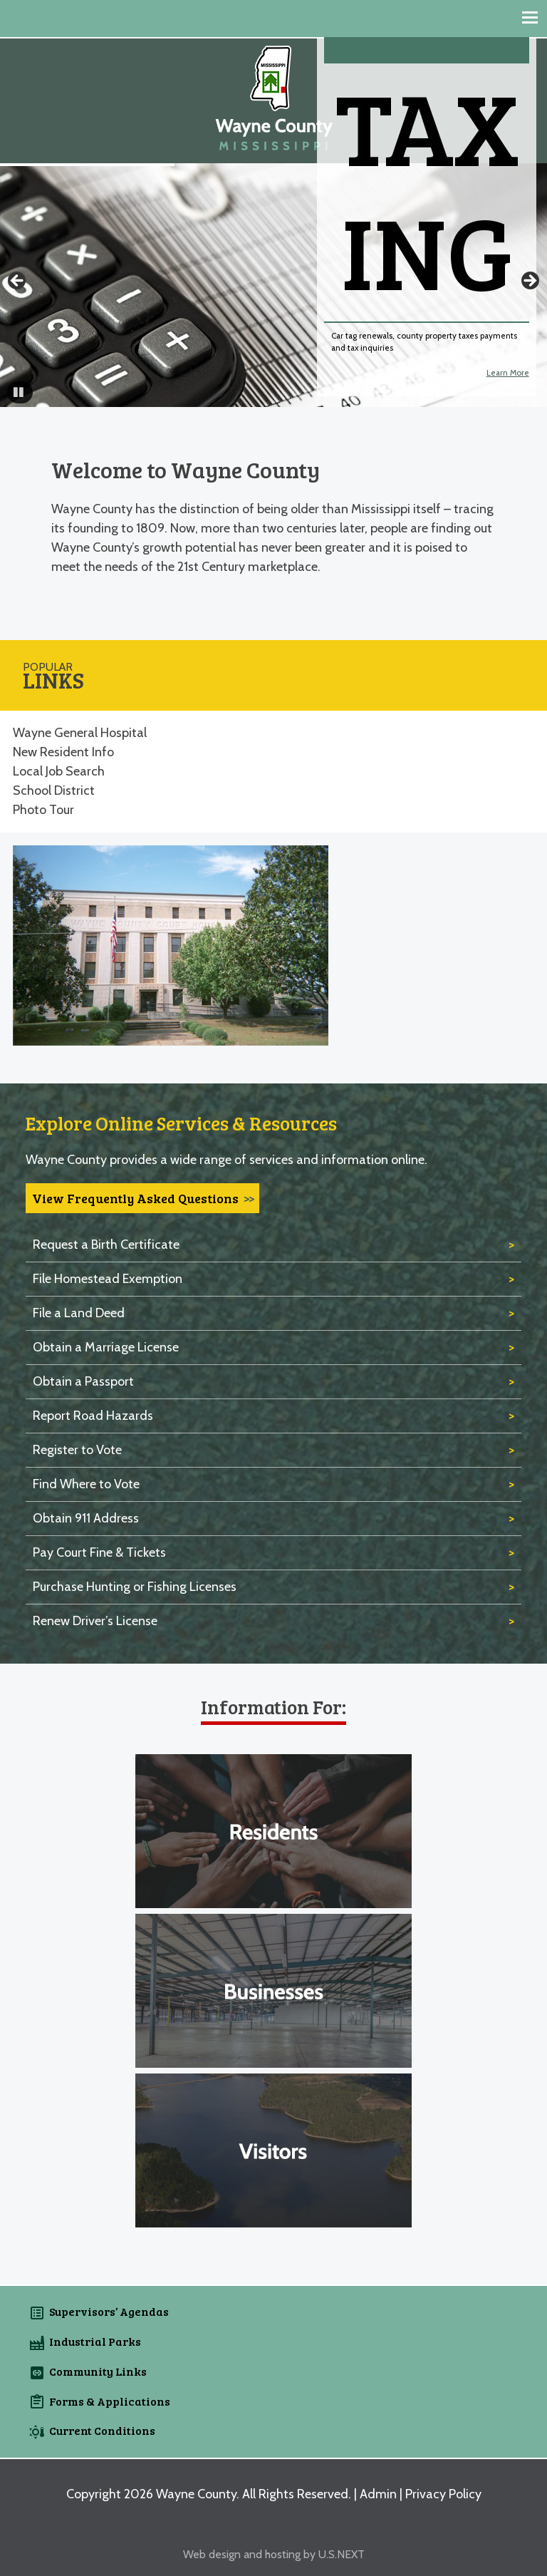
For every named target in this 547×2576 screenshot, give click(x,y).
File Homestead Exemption (107, 1279)
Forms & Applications (109, 2401)
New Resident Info (63, 752)
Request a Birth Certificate (106, 1244)
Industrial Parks (95, 2341)
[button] (20, 392)
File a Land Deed (79, 1313)
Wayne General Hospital (80, 733)
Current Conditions (102, 2430)
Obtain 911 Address (86, 1518)
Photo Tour (43, 810)
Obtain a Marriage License (106, 1347)
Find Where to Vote (86, 1484)
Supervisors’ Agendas (109, 2311)
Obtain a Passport (83, 1381)
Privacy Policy (443, 2494)
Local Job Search (59, 771)
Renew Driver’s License (95, 1621)
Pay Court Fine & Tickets (99, 1552)
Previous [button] (17, 281)
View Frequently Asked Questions (135, 1198)
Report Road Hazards (93, 1415)
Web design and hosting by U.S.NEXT (274, 2554)
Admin (378, 2494)
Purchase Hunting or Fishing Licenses (134, 1586)
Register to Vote (77, 1450)
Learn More (507, 373)
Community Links (98, 2371)
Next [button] (529, 281)
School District (54, 790)
